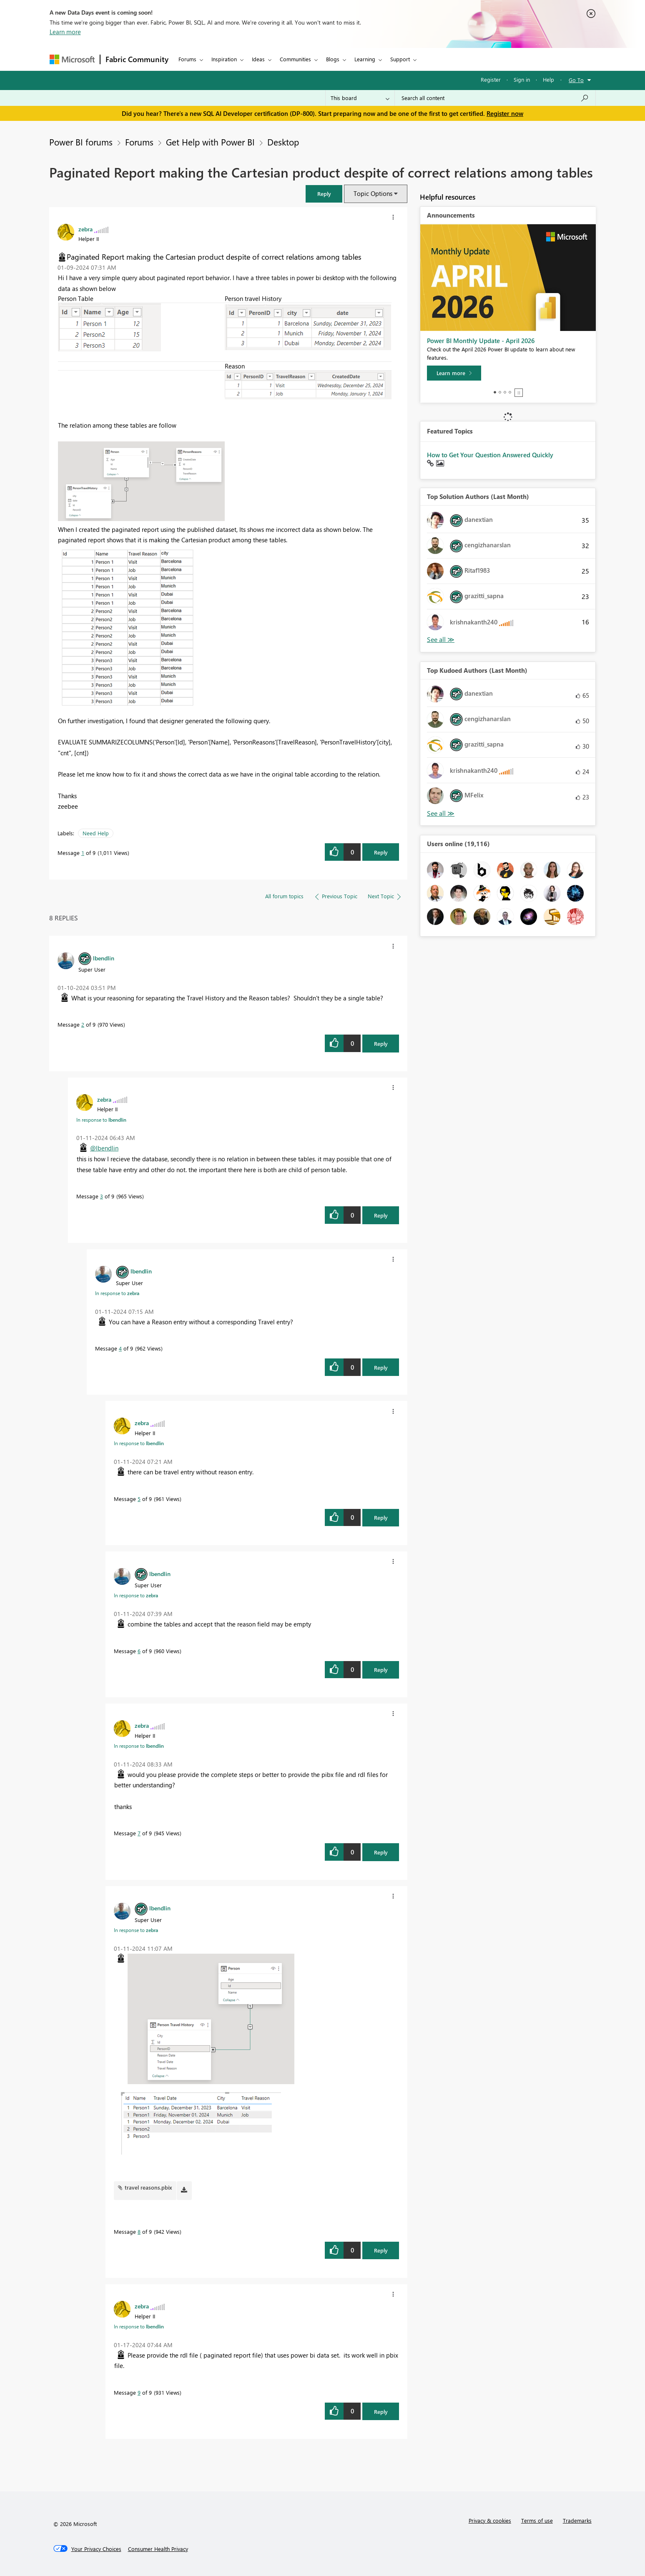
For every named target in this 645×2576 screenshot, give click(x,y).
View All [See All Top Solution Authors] (440, 639)
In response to (101, 1119)
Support (400, 59)
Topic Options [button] (373, 193)
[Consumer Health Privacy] (158, 2548)
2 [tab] (500, 392)
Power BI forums (81, 142)
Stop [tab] (518, 392)
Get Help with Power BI (210, 142)
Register (491, 79)
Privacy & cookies (490, 2520)
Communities (295, 59)
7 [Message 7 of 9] (139, 1833)
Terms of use (537, 2520)
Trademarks (577, 2520)
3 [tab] (505, 392)
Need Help (96, 833)
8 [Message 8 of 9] (139, 2231)
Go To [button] (576, 79)
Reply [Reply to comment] (381, 1043)
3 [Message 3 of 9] (101, 1196)
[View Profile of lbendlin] (103, 958)
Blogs (332, 59)
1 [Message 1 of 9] (82, 852)
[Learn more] (454, 373)
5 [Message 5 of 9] (139, 1498)
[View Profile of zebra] (85, 229)
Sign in (522, 79)
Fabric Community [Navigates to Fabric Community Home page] (136, 59)
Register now (505, 113)
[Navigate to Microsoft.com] (72, 59)
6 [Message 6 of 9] (139, 1650)
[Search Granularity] (360, 98)
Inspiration (224, 59)
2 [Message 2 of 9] (82, 1024)
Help (548, 79)
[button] (324, 193)
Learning (364, 59)
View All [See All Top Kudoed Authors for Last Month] (440, 813)
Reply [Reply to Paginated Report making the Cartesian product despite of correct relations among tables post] (381, 852)
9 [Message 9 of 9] (139, 2392)
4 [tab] (510, 392)
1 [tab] (495, 392)
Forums (187, 59)
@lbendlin (104, 1148)
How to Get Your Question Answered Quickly (490, 455)
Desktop (283, 142)
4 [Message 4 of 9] (120, 1348)
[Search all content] (495, 98)
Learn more (65, 32)
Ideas (258, 59)
